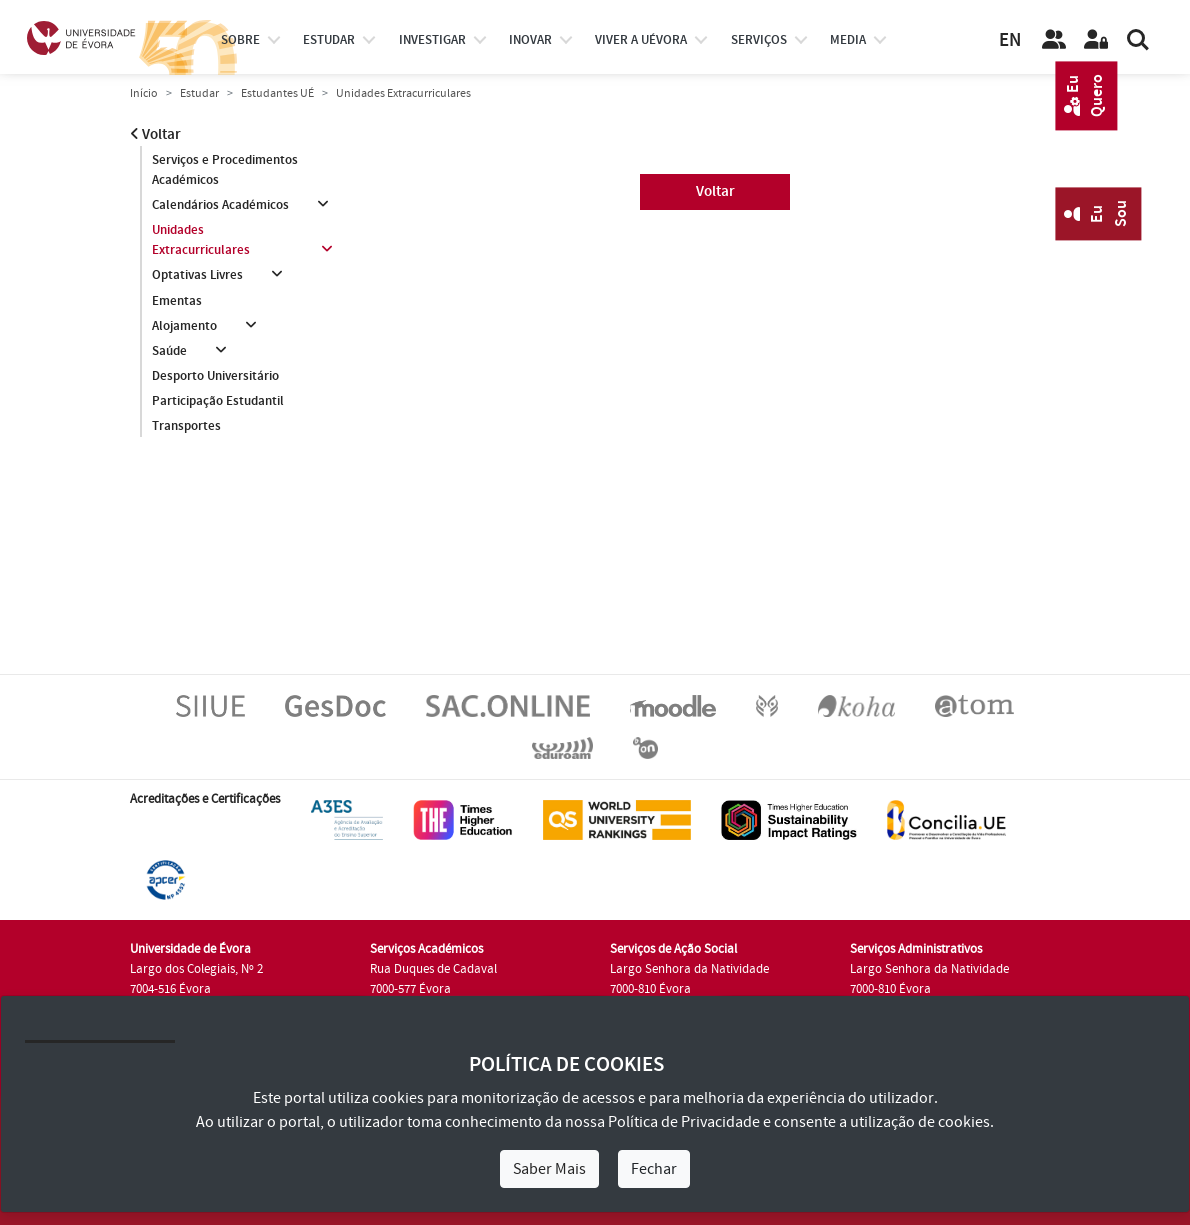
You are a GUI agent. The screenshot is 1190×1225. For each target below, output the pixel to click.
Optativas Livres (197, 275)
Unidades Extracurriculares (201, 240)
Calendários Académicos (220, 205)
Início (144, 93)
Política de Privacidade (684, 1122)
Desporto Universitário (215, 376)
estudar (329, 40)
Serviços (759, 40)
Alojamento (184, 326)
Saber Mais (549, 1169)
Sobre (240, 40)
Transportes (186, 426)
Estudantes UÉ (277, 93)
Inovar (530, 40)
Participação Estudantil (218, 401)
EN (1010, 40)
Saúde (169, 351)
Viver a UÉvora (641, 40)
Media (848, 40)
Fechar (654, 1169)
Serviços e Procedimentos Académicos (225, 170)
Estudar (199, 93)
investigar (432, 40)
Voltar (155, 134)
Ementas (177, 301)
